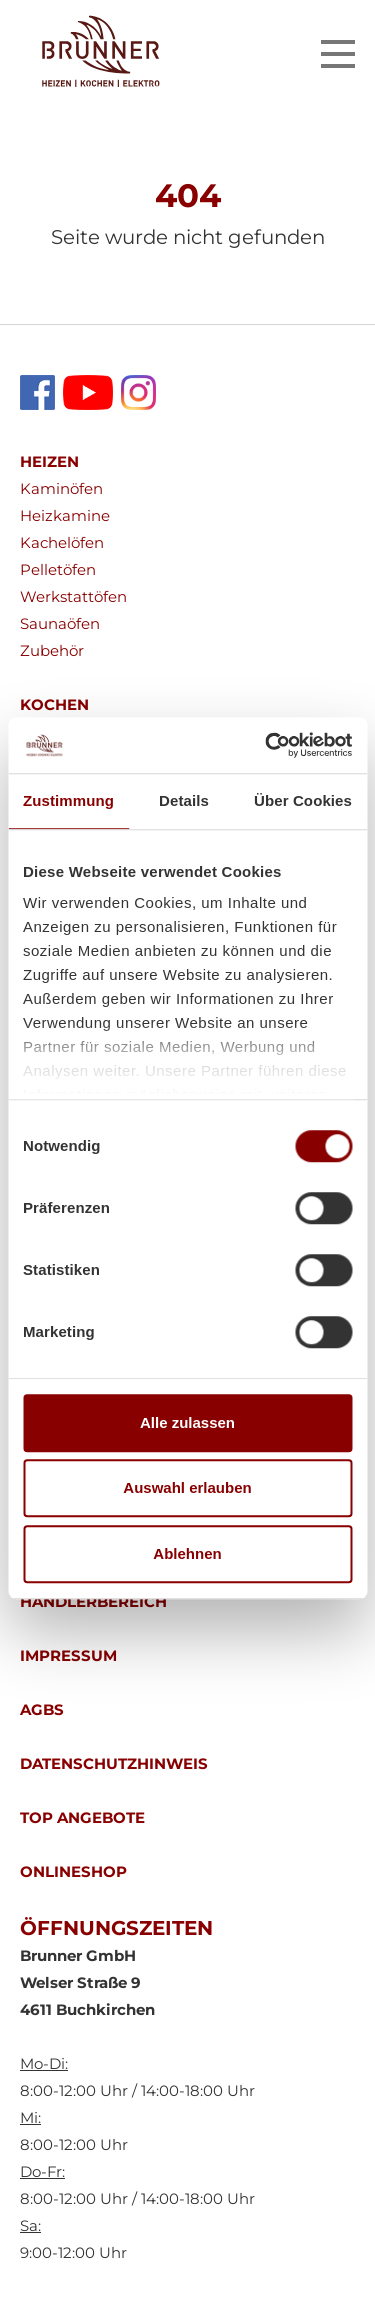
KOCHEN (54, 704)
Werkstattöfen (73, 596)
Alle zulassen (187, 1422)
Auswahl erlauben (187, 1487)
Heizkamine (65, 515)
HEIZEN (49, 461)
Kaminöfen (61, 488)
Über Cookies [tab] (303, 800)
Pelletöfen (58, 569)
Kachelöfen (62, 542)
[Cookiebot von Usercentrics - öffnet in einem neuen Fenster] (267, 745)
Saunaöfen (60, 623)
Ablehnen (187, 1553)
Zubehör (52, 650)
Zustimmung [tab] (68, 800)
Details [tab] (184, 800)
